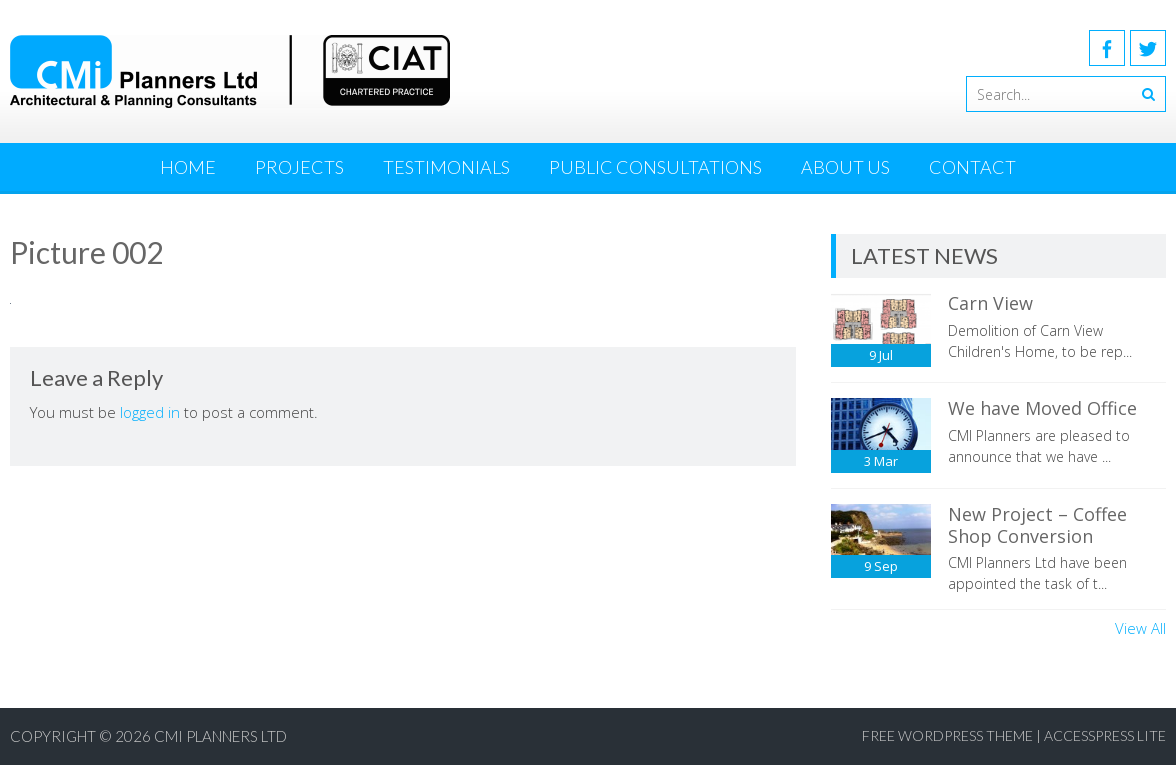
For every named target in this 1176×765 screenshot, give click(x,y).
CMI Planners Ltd (220, 736)
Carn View (990, 303)
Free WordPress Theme (947, 735)
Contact (972, 167)
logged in (150, 412)
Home (188, 167)
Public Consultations (655, 167)
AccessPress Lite (1105, 735)
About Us (845, 167)
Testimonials (446, 167)
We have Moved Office (1042, 408)
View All (1140, 628)
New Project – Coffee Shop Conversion (1037, 525)
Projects (299, 167)
